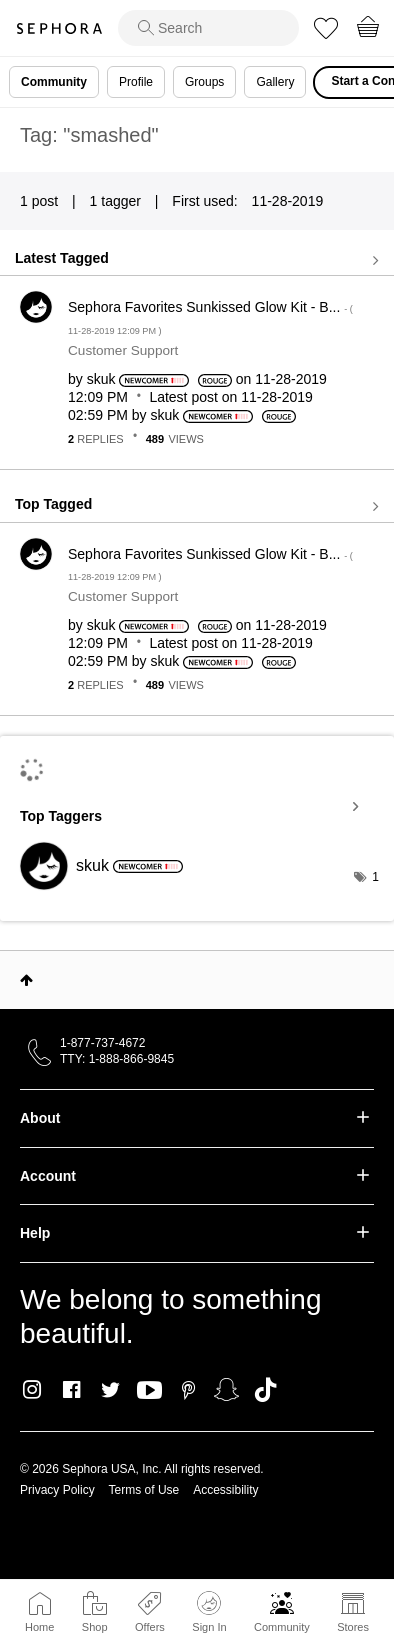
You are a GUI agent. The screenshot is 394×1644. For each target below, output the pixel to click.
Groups (204, 82)
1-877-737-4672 (102, 1043)
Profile (136, 82)
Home (39, 1627)
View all (197, 260)
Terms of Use (144, 1490)
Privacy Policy (57, 1490)
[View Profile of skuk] (101, 379)
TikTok (265, 1390)
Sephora (59, 28)
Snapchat (226, 1390)
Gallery (275, 82)
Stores (353, 1627)
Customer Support (123, 350)
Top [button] (26, 980)
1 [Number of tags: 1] (375, 877)
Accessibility (225, 1490)
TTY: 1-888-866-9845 (117, 1059)
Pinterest (188, 1390)
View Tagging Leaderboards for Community (197, 807)
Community (282, 1627)
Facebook (71, 1390)
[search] (208, 28)
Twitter (110, 1390)
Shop (95, 1627)
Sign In (209, 1612)
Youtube (149, 1391)
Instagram (32, 1390)
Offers (150, 1627)
